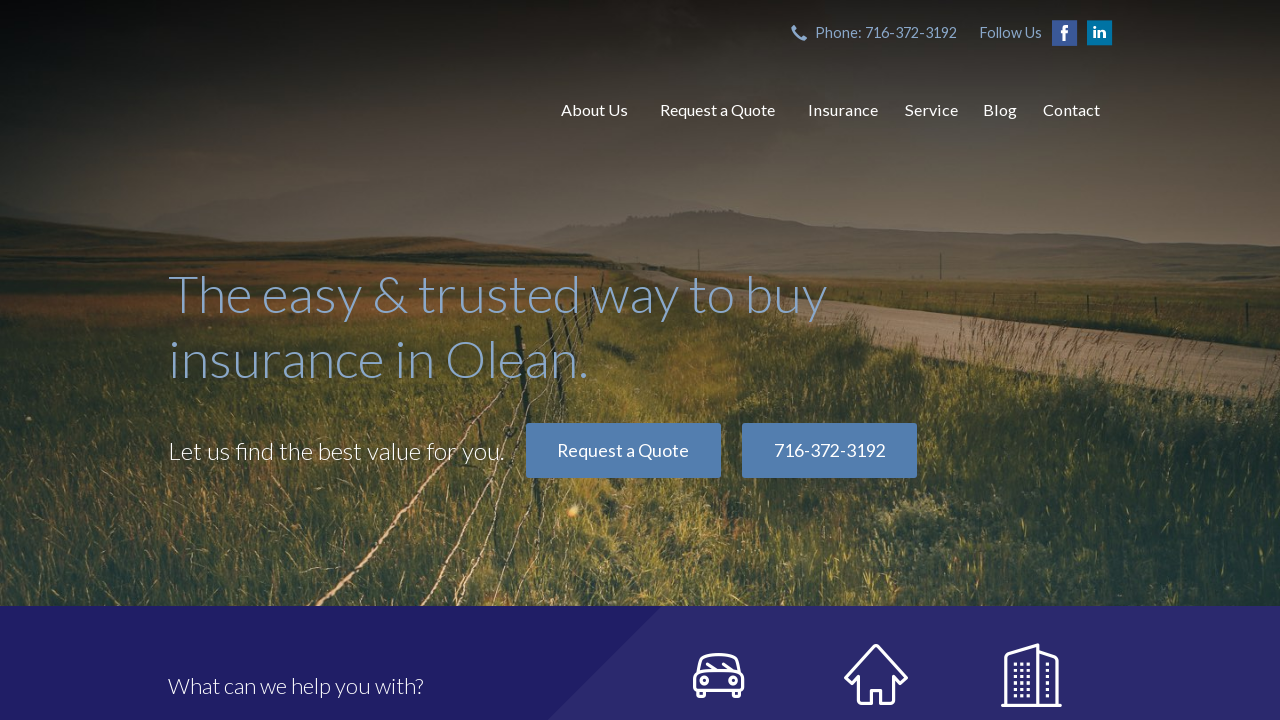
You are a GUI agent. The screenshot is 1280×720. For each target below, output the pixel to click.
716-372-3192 (830, 450)
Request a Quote (717, 109)
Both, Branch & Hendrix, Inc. (343, 110)
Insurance (843, 109)
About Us (594, 109)
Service (931, 109)
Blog (1000, 109)
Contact (1071, 109)
